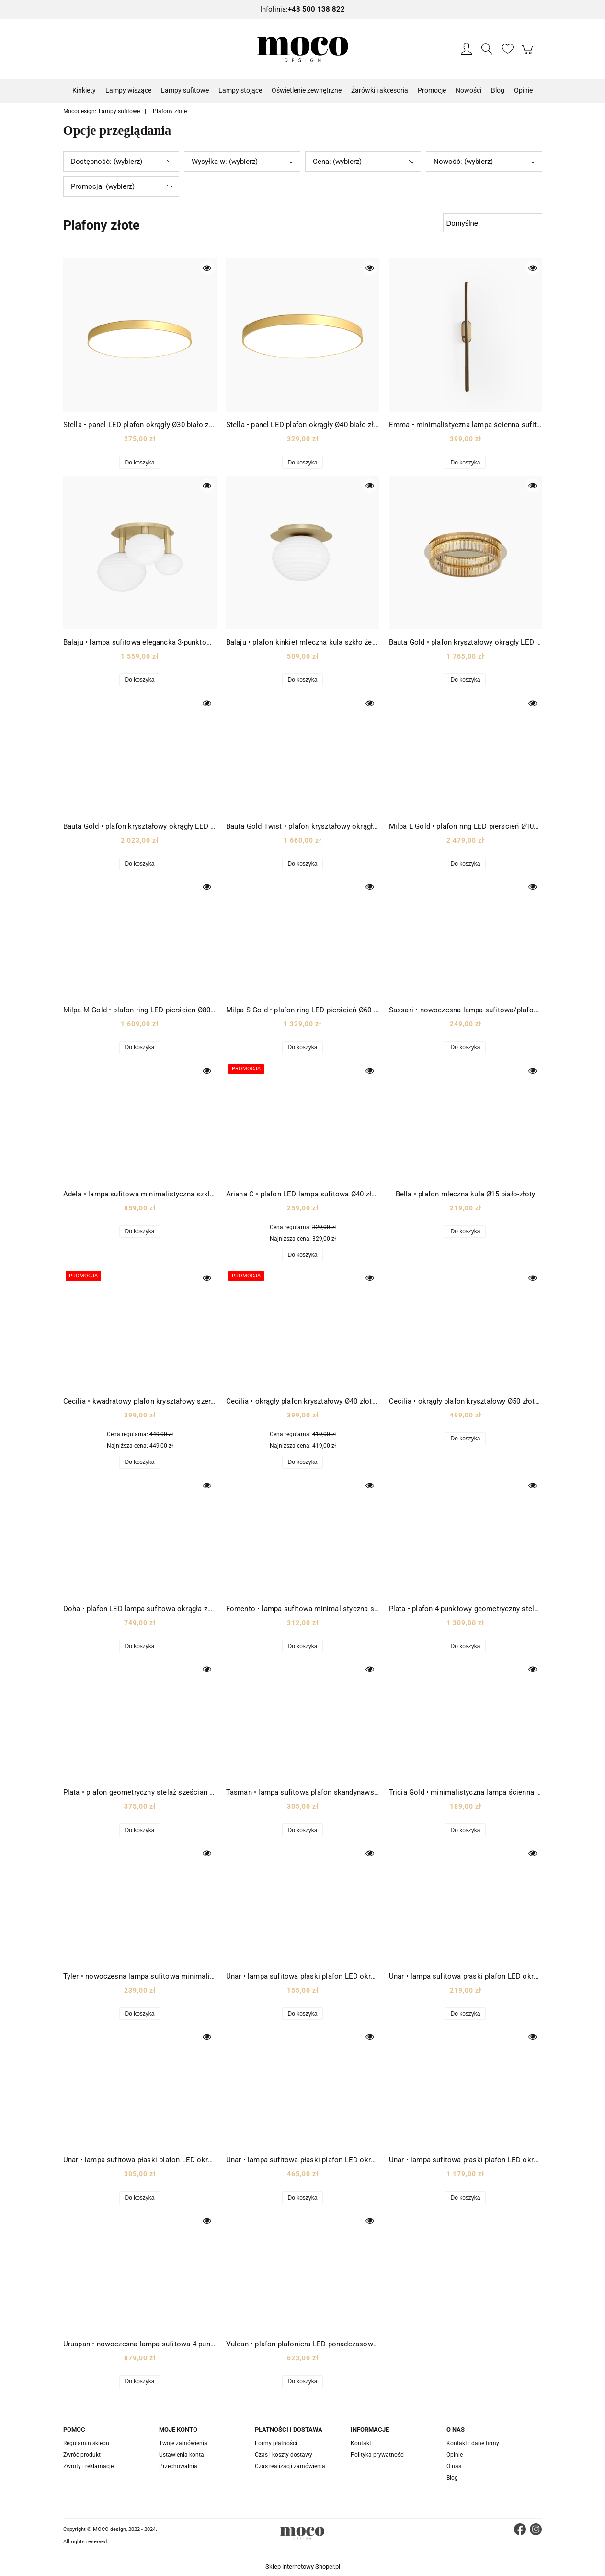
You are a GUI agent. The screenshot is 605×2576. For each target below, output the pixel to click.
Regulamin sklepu (86, 2443)
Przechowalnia (178, 2466)
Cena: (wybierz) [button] (337, 161)
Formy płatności (276, 2443)
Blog (452, 2477)
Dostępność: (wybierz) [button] (106, 161)
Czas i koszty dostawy (283, 2454)
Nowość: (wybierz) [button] (463, 161)
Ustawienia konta (181, 2454)
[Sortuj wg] (492, 222)
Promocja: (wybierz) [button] (103, 186)
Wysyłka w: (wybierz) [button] (225, 161)
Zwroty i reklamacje (88, 2466)
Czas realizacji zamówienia (290, 2466)
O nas (453, 2466)
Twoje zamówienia (183, 2443)
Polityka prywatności (378, 2454)
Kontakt (361, 2443)
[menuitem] (84, 90)
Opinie (454, 2454)
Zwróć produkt (82, 2454)
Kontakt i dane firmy (472, 2443)
